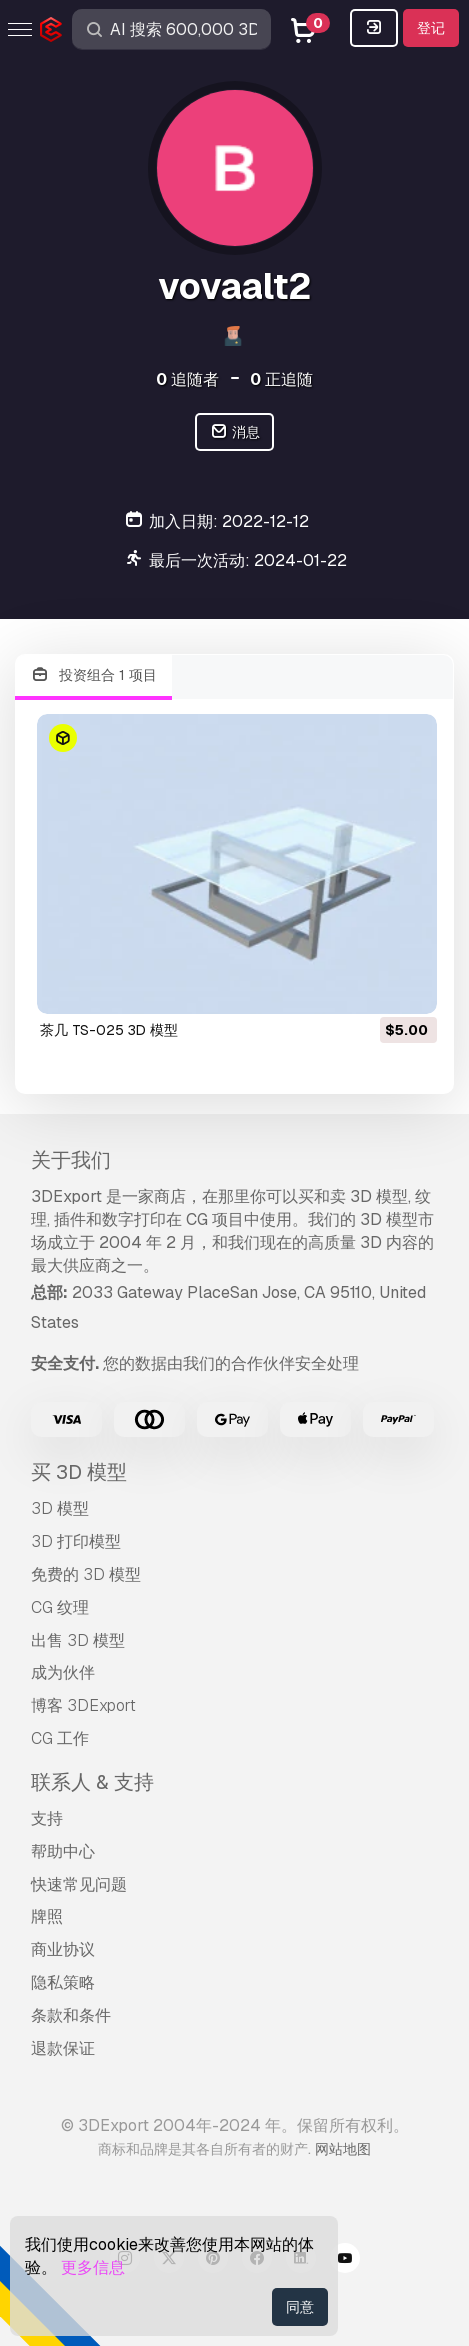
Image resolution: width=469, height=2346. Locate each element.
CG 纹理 (60, 1607)
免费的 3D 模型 (86, 1574)
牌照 (47, 1916)
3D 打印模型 (76, 1541)
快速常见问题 (79, 1884)
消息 (234, 432)
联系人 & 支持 (92, 1782)
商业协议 (63, 1949)
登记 (431, 28)
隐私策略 (63, 1982)
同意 (300, 2307)
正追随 (281, 379)
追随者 (187, 379)
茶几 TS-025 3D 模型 (109, 1030)
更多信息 (93, 2267)
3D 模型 (60, 1508)
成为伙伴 (63, 1672)
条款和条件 (71, 2015)
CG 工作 (60, 1738)
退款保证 (63, 2048)
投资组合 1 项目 (93, 675)
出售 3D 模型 (78, 1640)
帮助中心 (63, 1851)
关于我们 (71, 1160)
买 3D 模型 (79, 1472)
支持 (47, 1818)
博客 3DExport (83, 1705)
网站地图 (343, 2149)
